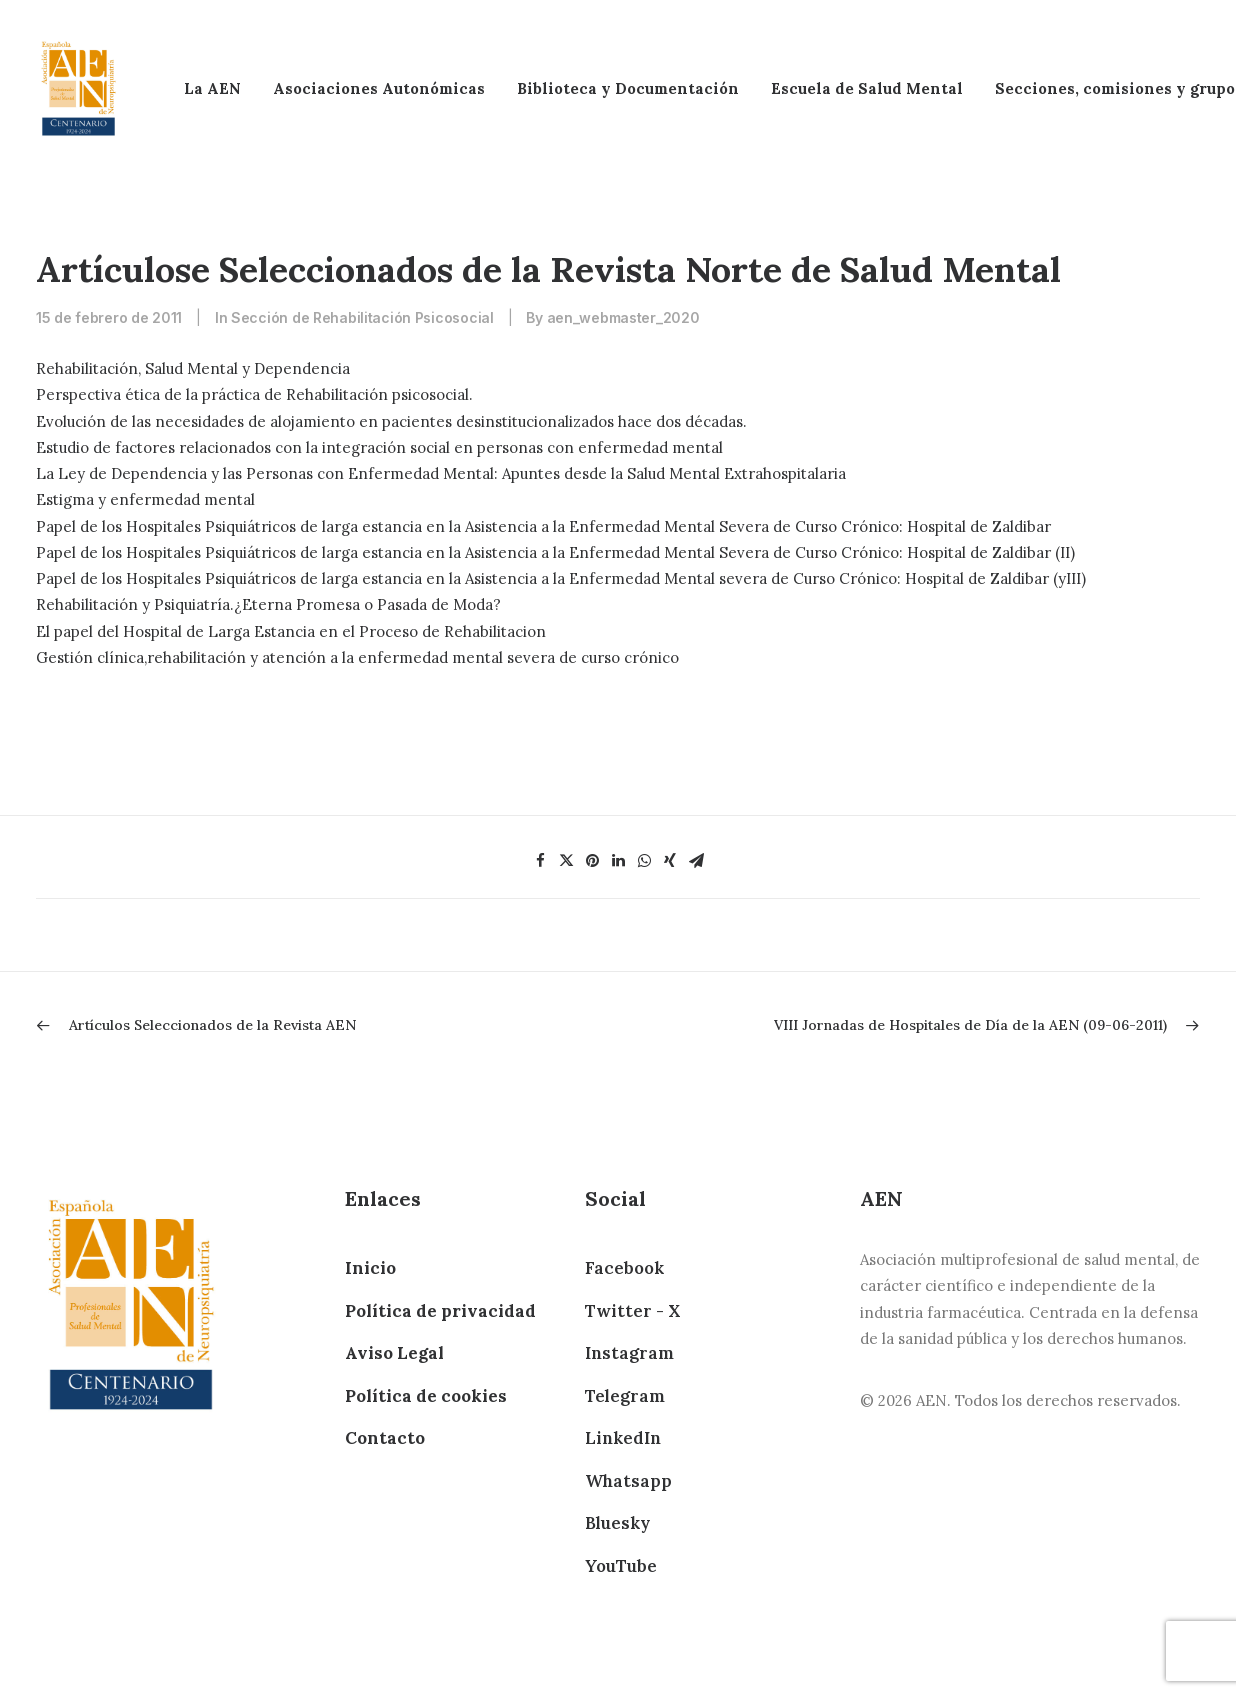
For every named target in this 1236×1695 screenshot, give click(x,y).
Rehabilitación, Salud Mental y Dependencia (193, 368)
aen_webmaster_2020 (623, 317)
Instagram (629, 1353)
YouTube (621, 1566)
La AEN (212, 88)
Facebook (624, 1268)
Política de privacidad (440, 1311)
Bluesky (617, 1523)
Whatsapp (628, 1481)
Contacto (385, 1438)
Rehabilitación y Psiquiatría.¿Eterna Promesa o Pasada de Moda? (268, 604)
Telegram (625, 1396)
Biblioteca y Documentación (628, 88)
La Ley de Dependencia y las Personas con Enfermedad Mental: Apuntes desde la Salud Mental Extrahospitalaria (441, 473)
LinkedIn (623, 1438)
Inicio (370, 1268)
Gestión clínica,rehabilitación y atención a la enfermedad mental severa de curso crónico (357, 657)
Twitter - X (632, 1311)
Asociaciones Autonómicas (379, 88)
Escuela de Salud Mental (867, 88)
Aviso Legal (394, 1353)
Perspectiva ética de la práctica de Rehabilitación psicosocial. (254, 394)
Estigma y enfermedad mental (145, 499)
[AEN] (78, 88)
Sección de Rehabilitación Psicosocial (362, 317)
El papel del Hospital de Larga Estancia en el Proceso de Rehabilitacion (291, 631)
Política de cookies (426, 1396)
